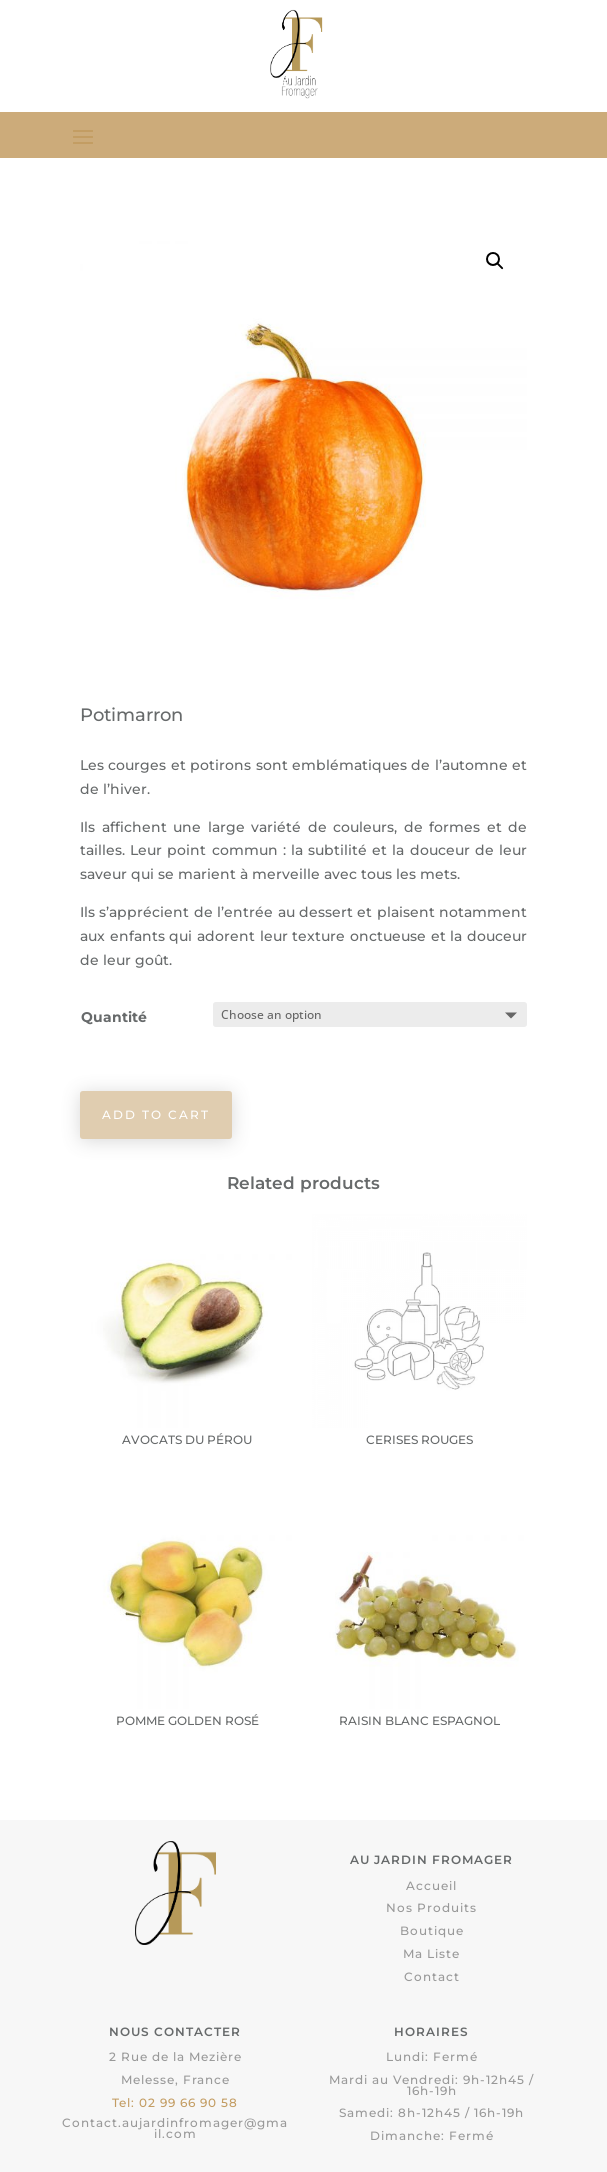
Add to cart (156, 1114)
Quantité (114, 1017)
